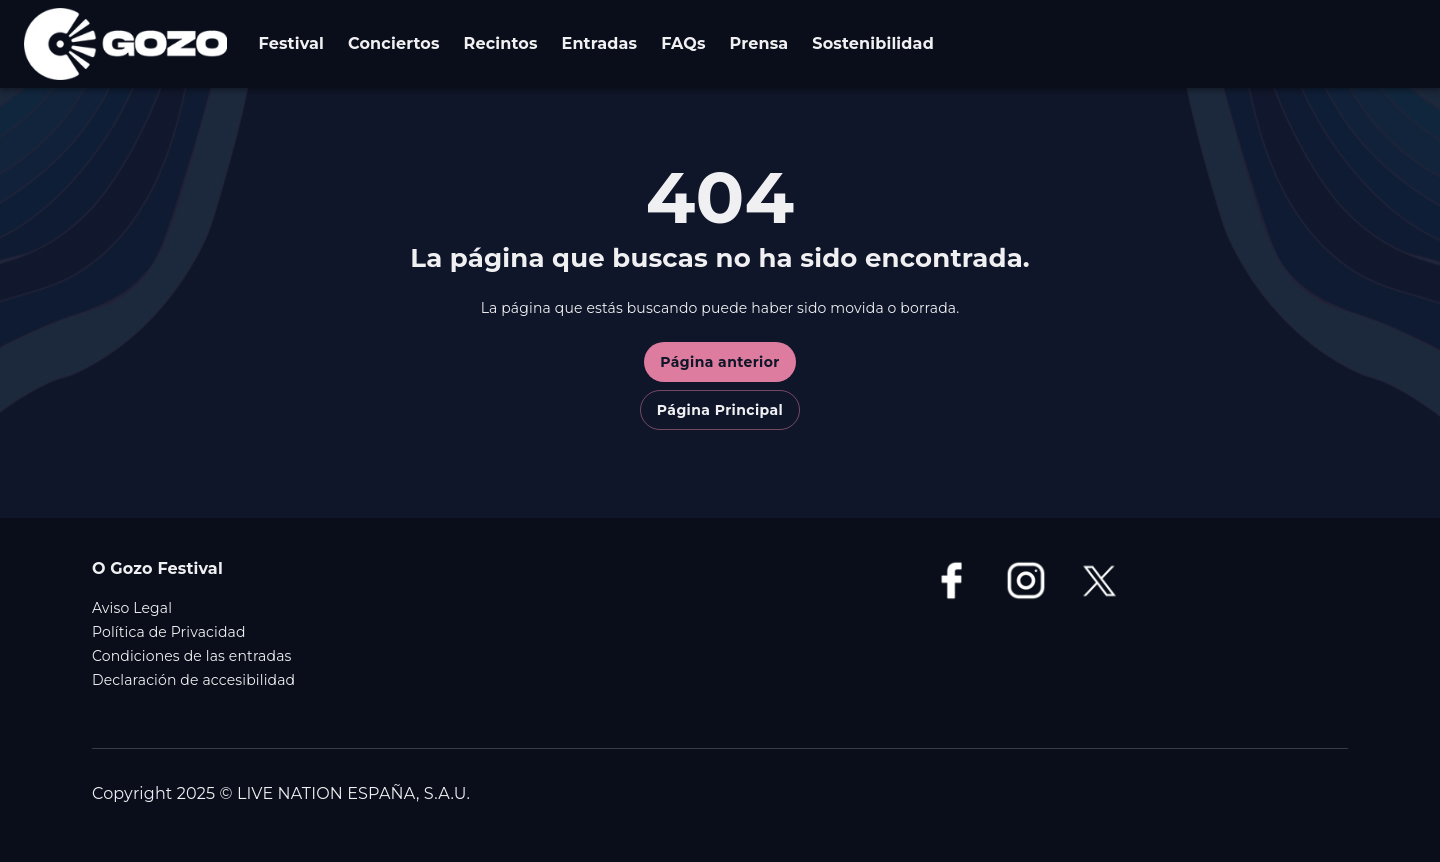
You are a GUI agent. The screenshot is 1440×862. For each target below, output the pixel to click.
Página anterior (719, 362)
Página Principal (720, 410)
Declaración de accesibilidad (193, 680)
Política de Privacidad (169, 632)
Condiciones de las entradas (192, 656)
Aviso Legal (132, 608)
